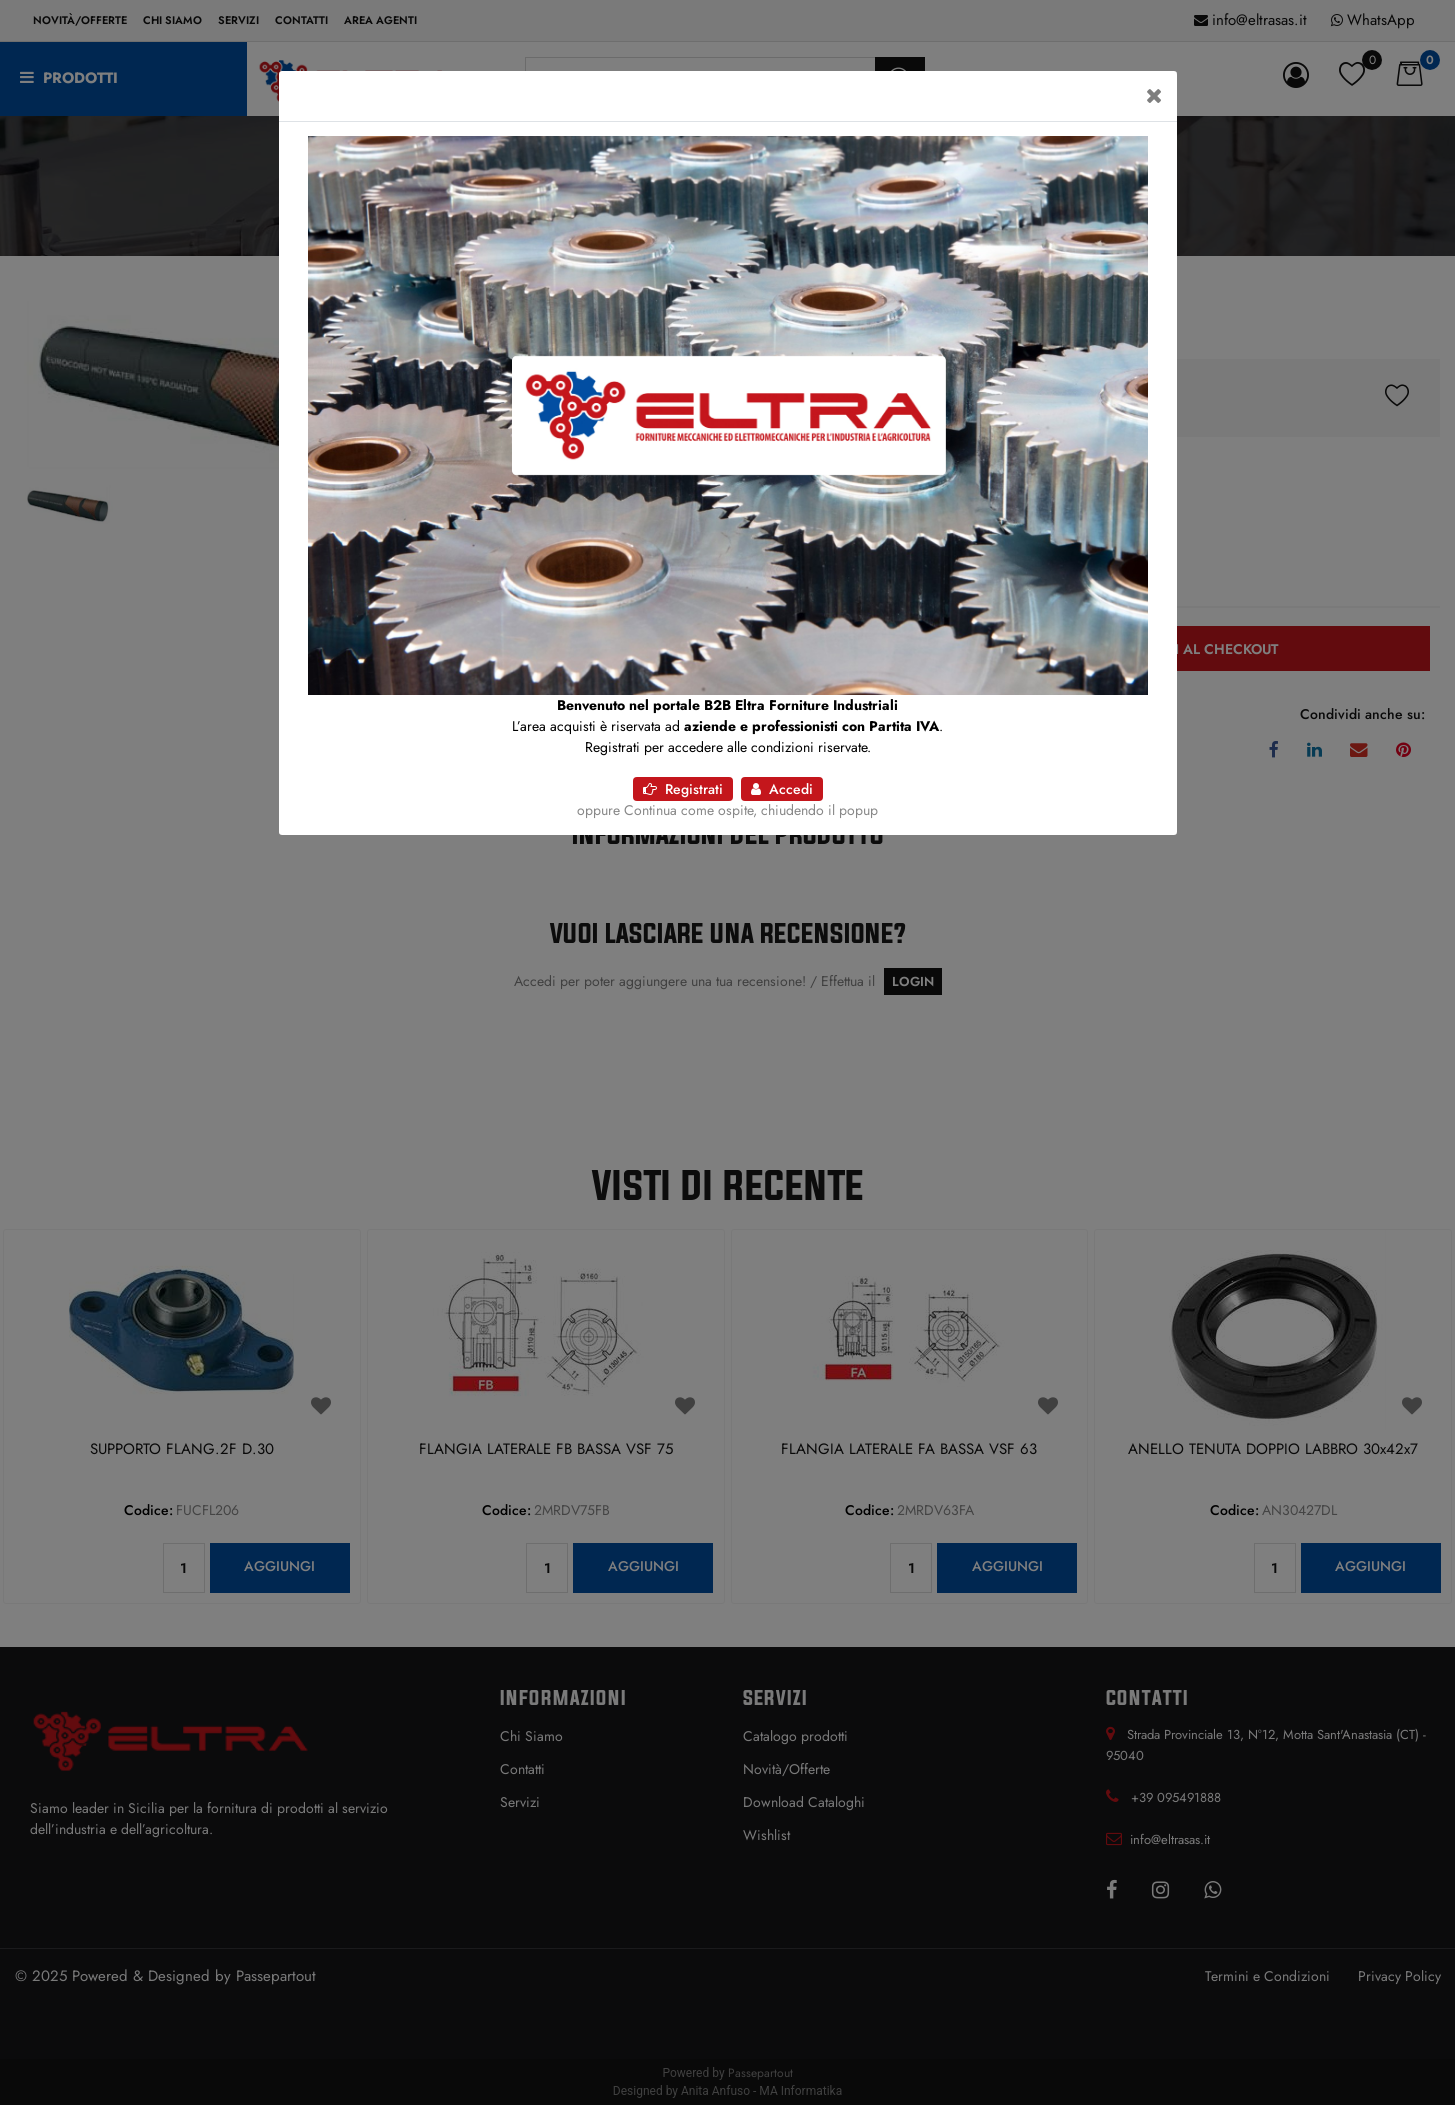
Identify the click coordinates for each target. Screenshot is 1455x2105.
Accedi (782, 789)
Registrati (683, 789)
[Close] (1154, 96)
